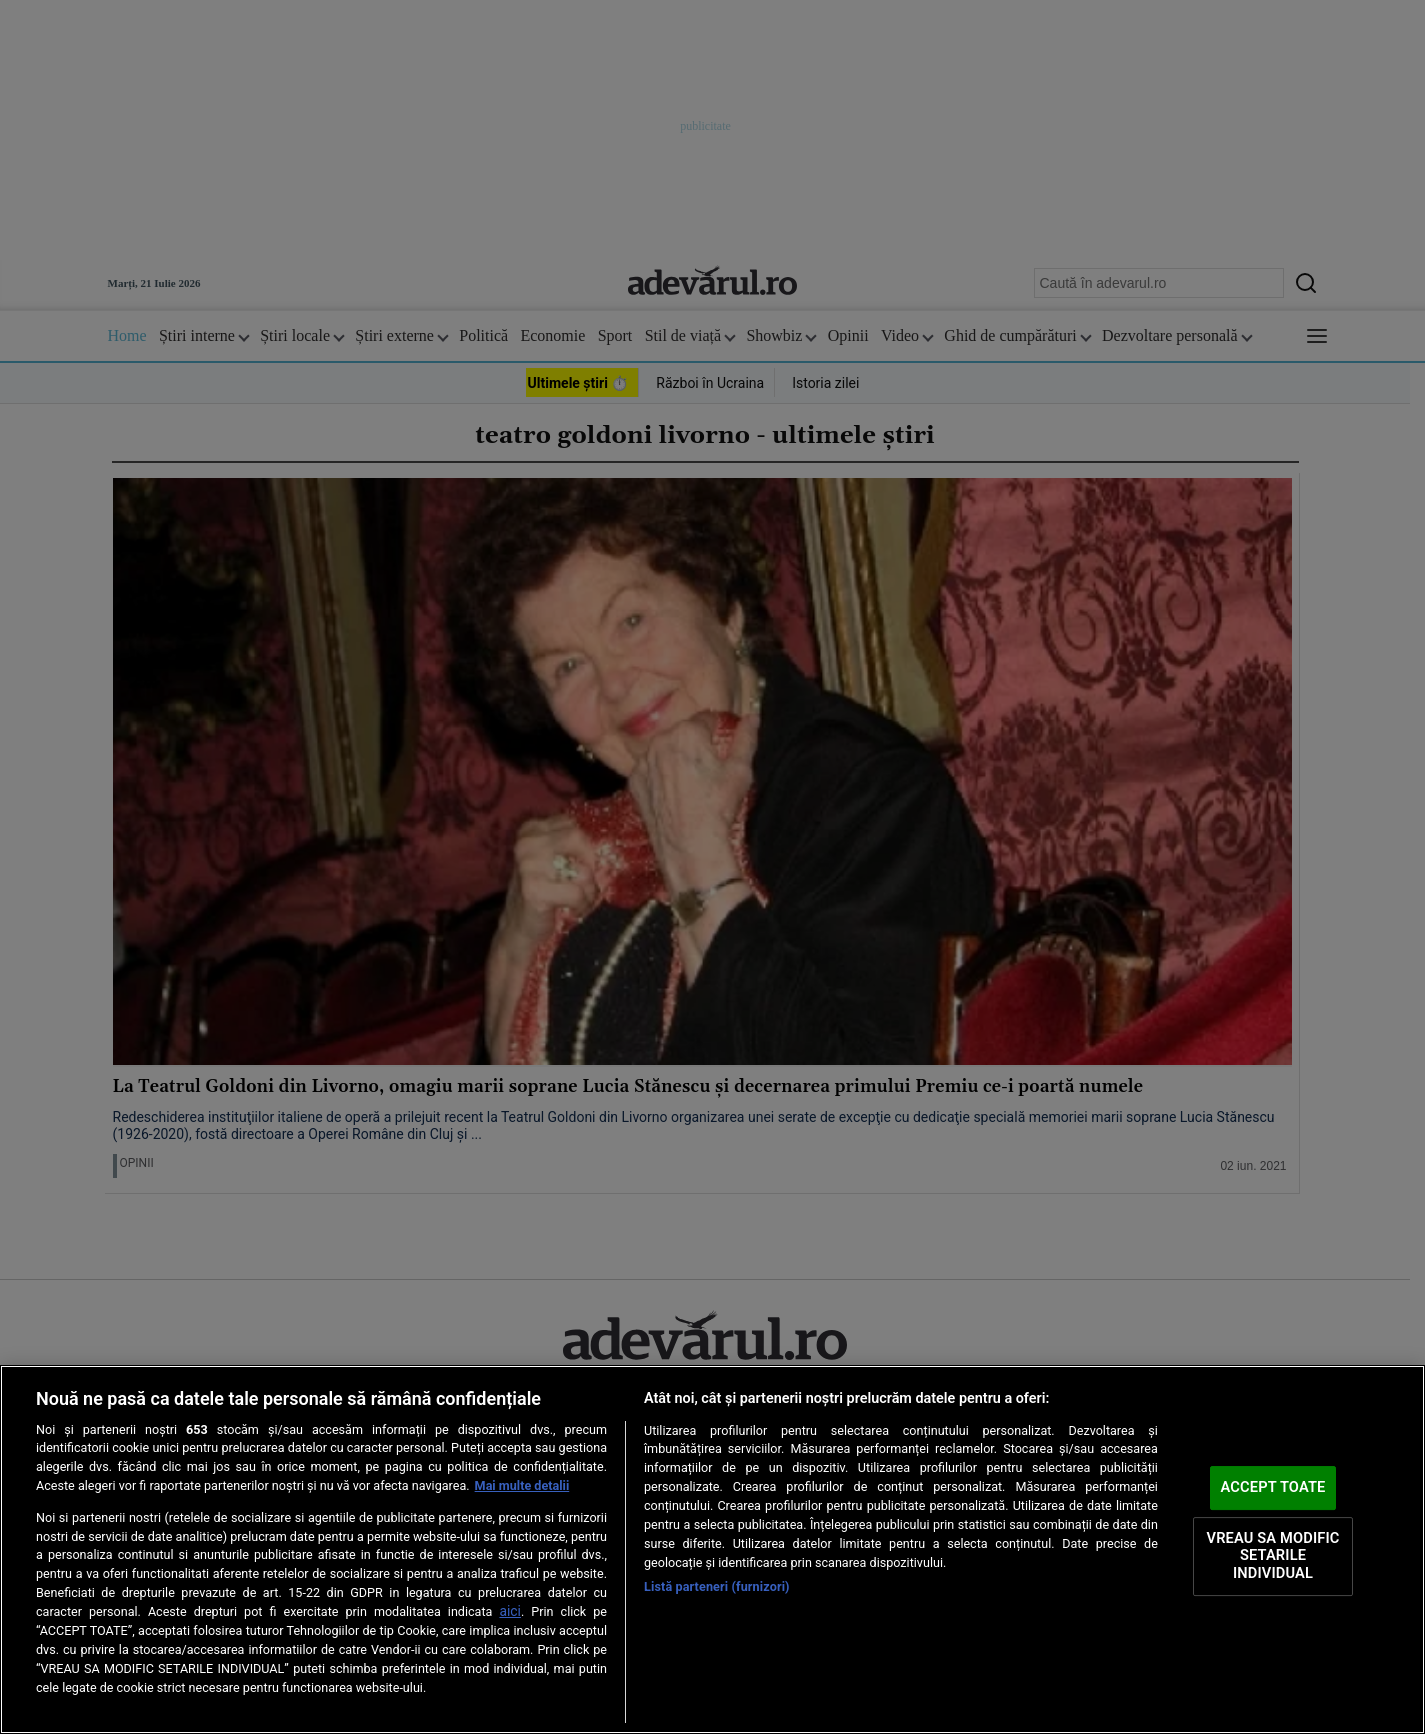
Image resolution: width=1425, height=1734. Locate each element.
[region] (712, 1549)
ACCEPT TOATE (1273, 1487)
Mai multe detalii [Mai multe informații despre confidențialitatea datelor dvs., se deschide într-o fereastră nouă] (522, 1485)
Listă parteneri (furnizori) (717, 1586)
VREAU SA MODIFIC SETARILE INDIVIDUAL (1272, 1555)
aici (510, 1611)
